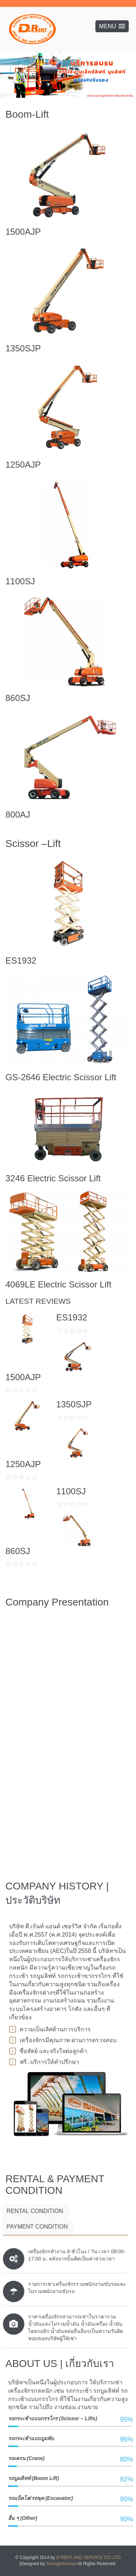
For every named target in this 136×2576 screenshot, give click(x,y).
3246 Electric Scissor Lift (53, 1178)
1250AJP (23, 464)
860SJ (17, 698)
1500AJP (23, 232)
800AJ (17, 814)
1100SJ (20, 581)
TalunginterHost (61, 2563)
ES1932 (20, 960)
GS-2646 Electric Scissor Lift (60, 1077)
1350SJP (23, 348)
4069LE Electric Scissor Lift (58, 1284)
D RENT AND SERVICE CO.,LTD (88, 2557)
